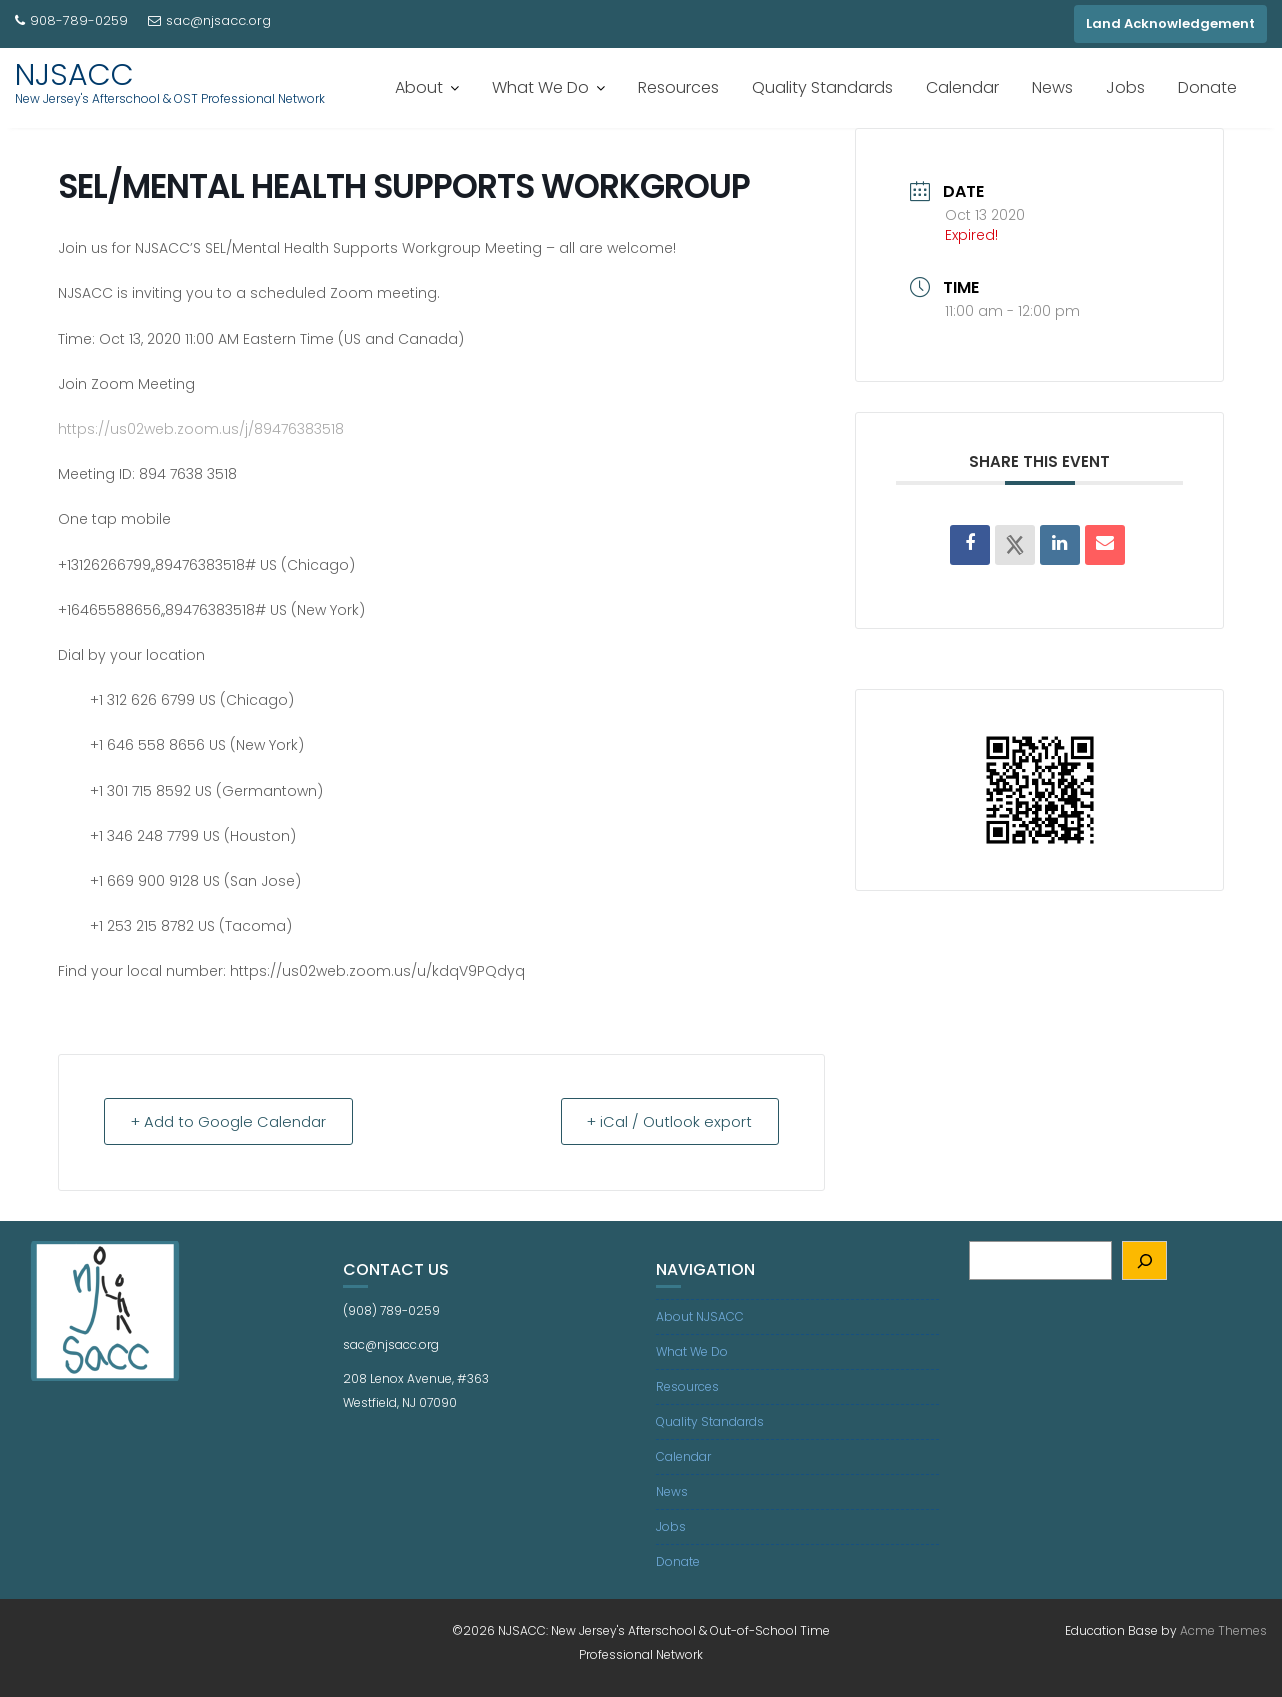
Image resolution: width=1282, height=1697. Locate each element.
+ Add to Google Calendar (231, 1121)
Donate (1207, 87)
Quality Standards (822, 87)
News (1052, 87)
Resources (678, 87)
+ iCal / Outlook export (667, 1121)
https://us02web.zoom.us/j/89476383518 (201, 429)
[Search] (1144, 1260)
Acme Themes (1223, 1630)
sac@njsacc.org (209, 20)
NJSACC (74, 75)
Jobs (1125, 87)
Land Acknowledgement (1170, 23)
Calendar (962, 87)
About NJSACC (700, 1316)
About (419, 87)
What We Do (540, 87)
